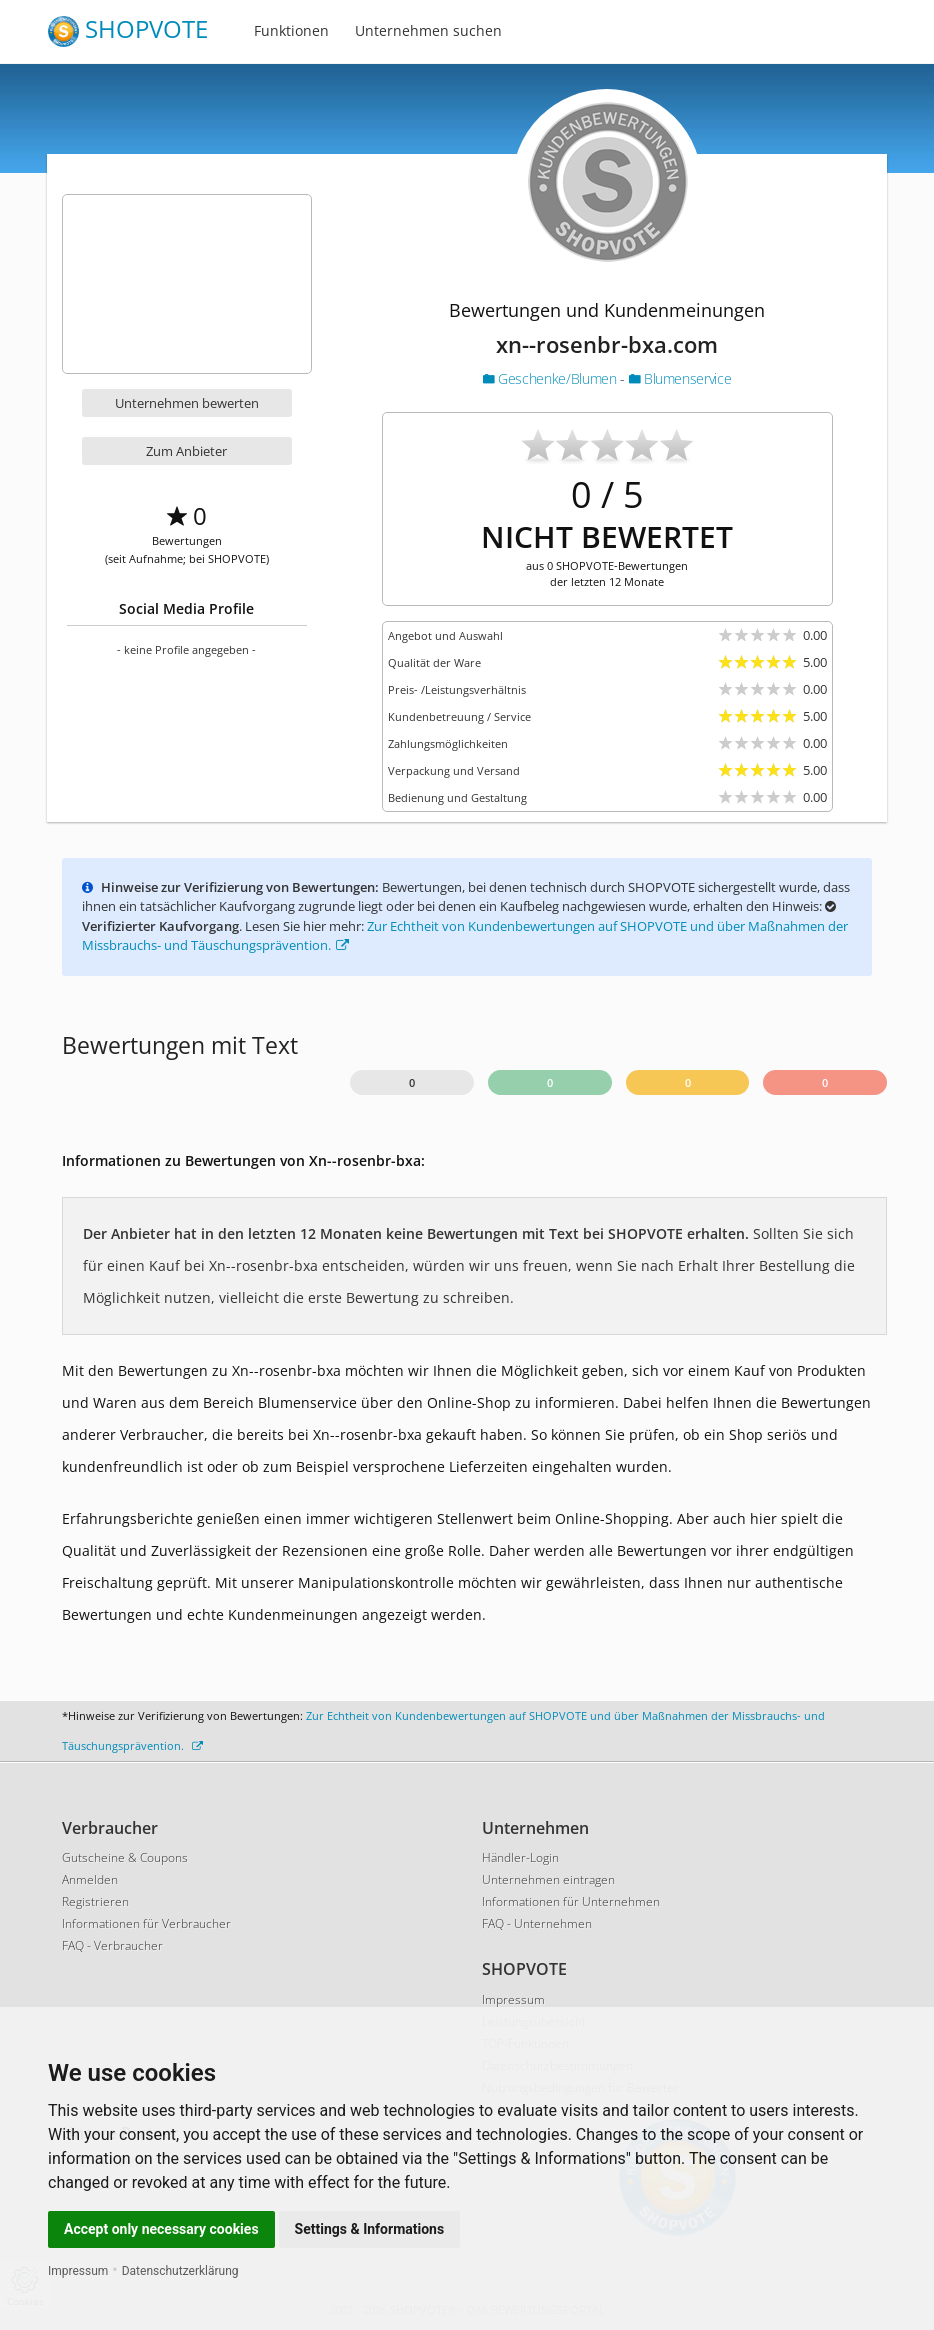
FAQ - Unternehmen (537, 1923)
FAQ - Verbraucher (112, 1945)
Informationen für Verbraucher (146, 1923)
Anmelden (90, 1879)
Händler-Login (520, 1857)
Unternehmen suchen (428, 30)
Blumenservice (680, 378)
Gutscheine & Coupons (125, 1857)
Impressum (78, 2271)
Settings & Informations (370, 2229)
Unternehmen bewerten (187, 403)
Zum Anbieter (186, 451)
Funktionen (291, 30)
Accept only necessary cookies (161, 2229)
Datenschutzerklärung (180, 2271)
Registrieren (95, 1901)
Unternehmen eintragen (548, 1879)
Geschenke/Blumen (551, 378)
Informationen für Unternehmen (571, 1901)
